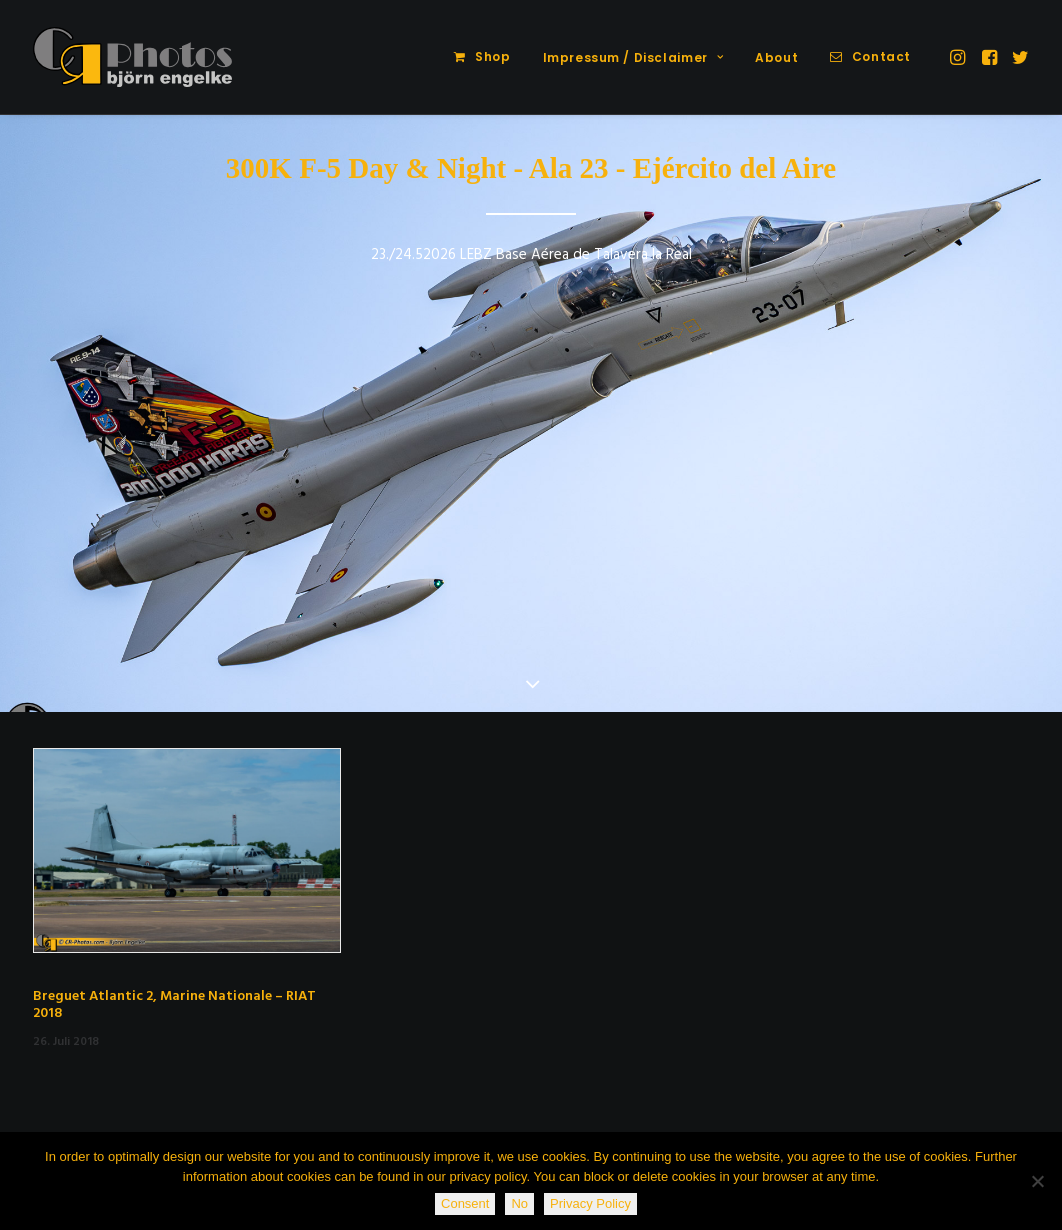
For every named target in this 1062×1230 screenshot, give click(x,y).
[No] (1037, 1181)
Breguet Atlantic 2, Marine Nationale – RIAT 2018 (174, 1005)
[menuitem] (482, 57)
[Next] (1014, 415)
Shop (492, 56)
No (519, 1203)
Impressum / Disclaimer (633, 57)
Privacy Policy (590, 1203)
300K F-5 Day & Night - (374, 168)
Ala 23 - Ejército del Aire (682, 168)
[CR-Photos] (132, 57)
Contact (881, 56)
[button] (959, 57)
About (776, 57)
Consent (465, 1203)
